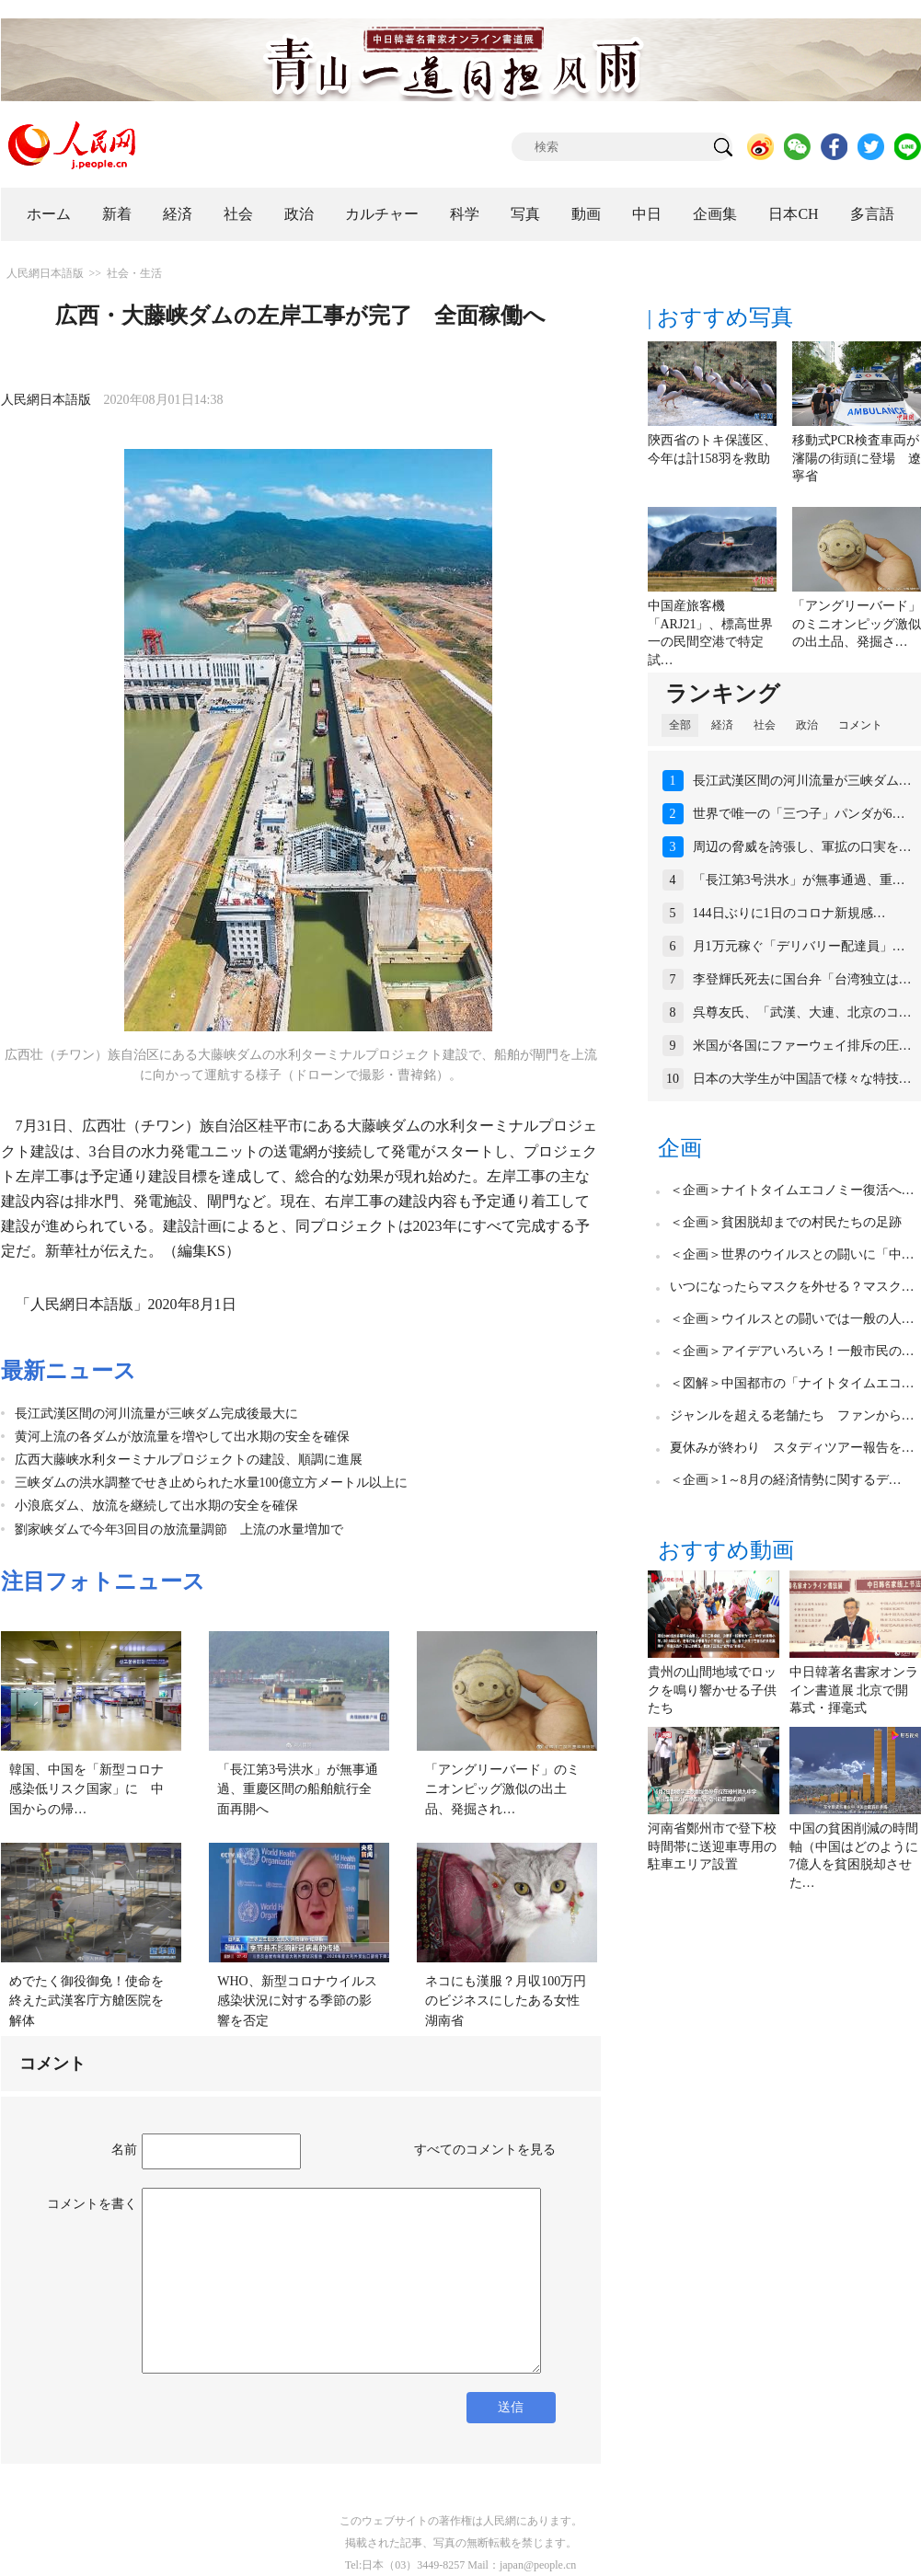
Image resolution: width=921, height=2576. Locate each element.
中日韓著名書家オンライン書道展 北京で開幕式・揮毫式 (853, 1690)
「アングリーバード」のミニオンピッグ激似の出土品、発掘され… (502, 1789)
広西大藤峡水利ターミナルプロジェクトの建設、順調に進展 (189, 1459)
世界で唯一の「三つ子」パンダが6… (799, 814)
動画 (586, 214)
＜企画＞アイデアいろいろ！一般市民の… (792, 1351)
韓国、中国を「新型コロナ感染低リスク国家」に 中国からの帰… (86, 1789)
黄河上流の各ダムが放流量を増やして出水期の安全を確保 (182, 1436)
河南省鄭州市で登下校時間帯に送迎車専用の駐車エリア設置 (712, 1846)
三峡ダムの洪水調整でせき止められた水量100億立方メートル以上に (211, 1482)
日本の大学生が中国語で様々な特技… (802, 1079)
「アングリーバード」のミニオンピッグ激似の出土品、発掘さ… (856, 624)
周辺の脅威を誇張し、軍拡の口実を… (802, 847)
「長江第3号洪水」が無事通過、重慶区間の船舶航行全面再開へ (297, 1789)
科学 (464, 214)
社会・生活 (134, 273)
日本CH (793, 214)
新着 (117, 214)
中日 (647, 214)
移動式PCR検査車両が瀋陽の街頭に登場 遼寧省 (856, 458)
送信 (511, 2407)
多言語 (872, 214)
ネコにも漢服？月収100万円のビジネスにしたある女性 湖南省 (509, 2001)
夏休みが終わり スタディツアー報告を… (792, 1448)
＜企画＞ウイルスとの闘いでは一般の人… (792, 1319)
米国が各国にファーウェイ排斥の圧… (802, 1045)
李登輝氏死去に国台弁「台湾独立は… (802, 979)
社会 (238, 214)
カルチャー (382, 214)
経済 (177, 214)
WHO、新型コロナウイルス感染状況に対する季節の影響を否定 (296, 2001)
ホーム (49, 214)
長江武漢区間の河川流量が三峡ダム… (802, 781)
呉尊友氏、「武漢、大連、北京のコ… (802, 1012)
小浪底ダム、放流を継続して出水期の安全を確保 (156, 1505)
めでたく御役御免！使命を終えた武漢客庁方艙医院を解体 (86, 2001)
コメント (860, 725)
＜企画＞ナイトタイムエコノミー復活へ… (792, 1190)
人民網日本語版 (45, 273)
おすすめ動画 (726, 1550)
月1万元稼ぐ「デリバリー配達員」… (799, 946)
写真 (525, 214)
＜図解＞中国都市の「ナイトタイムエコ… (792, 1383)
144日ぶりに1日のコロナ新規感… (789, 913)
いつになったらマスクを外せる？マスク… (792, 1287)
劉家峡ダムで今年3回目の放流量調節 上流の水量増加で (179, 1529)
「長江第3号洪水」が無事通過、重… (799, 880)
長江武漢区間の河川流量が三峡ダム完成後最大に (156, 1413)
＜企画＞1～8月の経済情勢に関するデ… (786, 1480)
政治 (299, 214)
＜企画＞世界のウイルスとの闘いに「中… (792, 1254)
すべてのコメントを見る (485, 2149)
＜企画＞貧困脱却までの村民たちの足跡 (786, 1222)
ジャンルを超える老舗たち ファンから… (792, 1415)
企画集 (715, 214)
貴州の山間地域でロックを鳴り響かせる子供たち (712, 1690)
